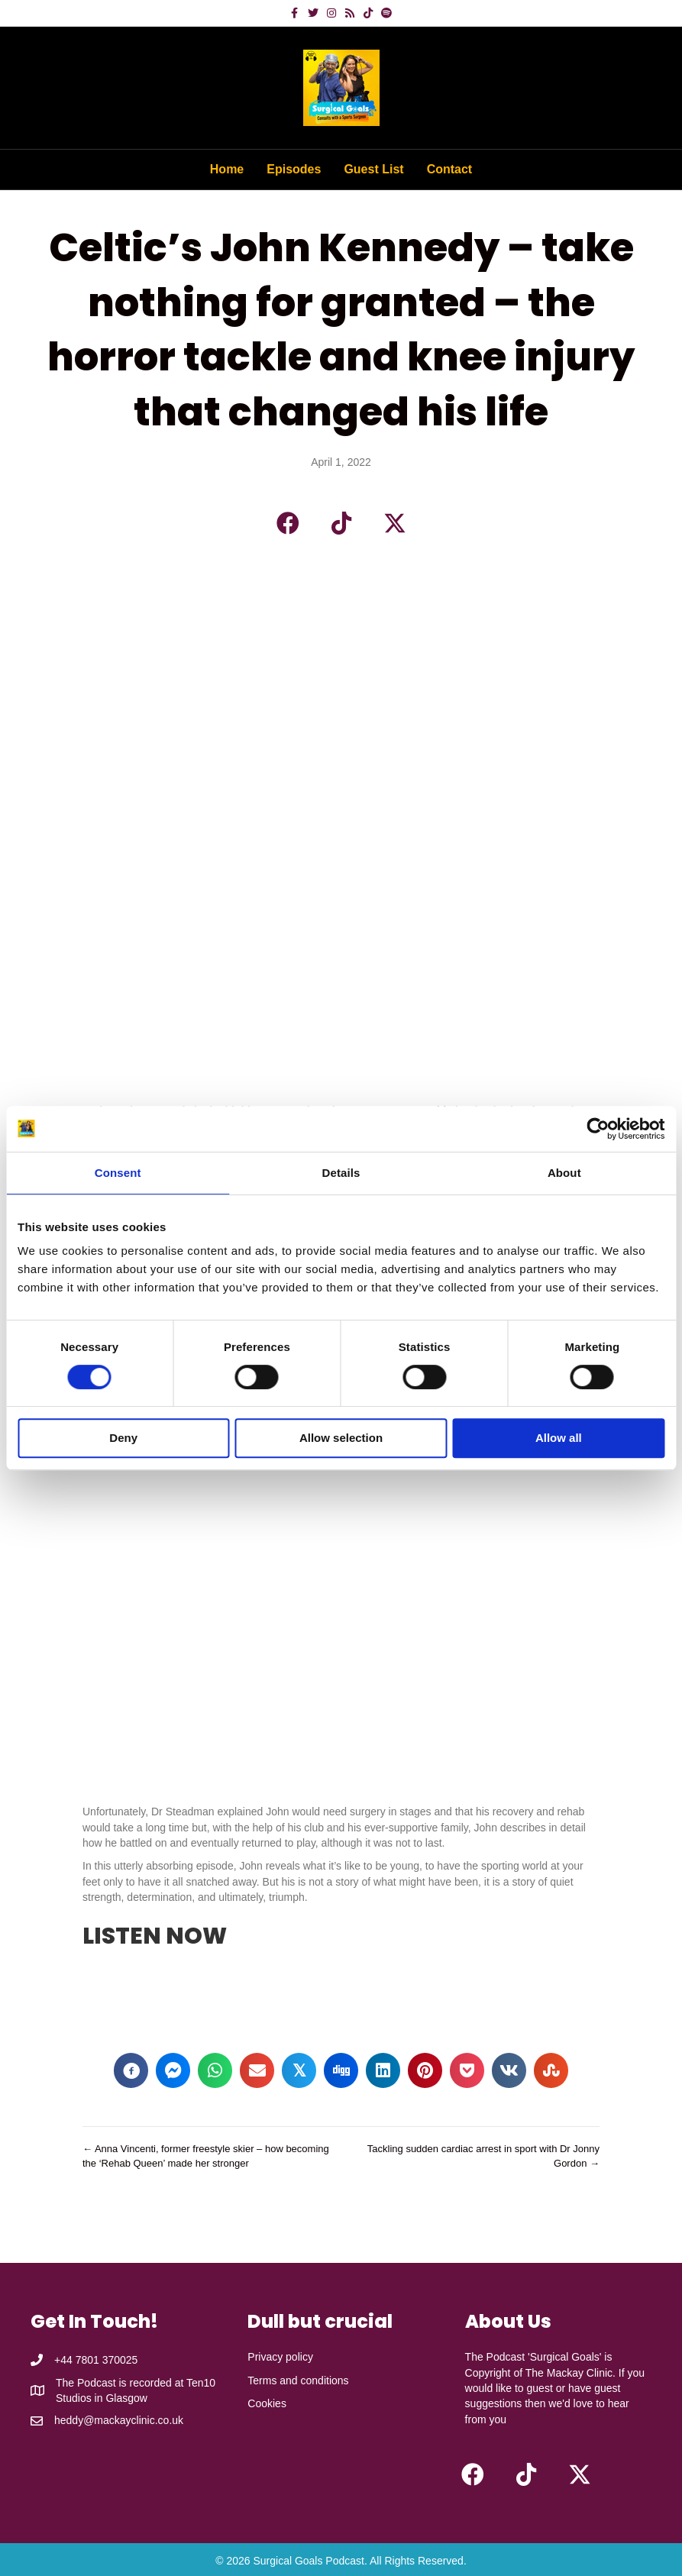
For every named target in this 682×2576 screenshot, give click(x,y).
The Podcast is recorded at (121, 2383)
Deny (123, 1437)
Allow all (558, 1437)
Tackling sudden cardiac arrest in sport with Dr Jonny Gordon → (483, 2156)
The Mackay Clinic (569, 2373)
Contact (450, 169)
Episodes (294, 169)
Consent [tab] (118, 1172)
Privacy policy (280, 2357)
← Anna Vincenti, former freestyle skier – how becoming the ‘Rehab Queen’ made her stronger (205, 2156)
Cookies (266, 2403)
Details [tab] (341, 1172)
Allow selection (341, 1437)
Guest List (373, 169)
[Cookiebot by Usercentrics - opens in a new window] (597, 1128)
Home (227, 169)
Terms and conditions (297, 2380)
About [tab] (564, 1172)
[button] (288, 523)
